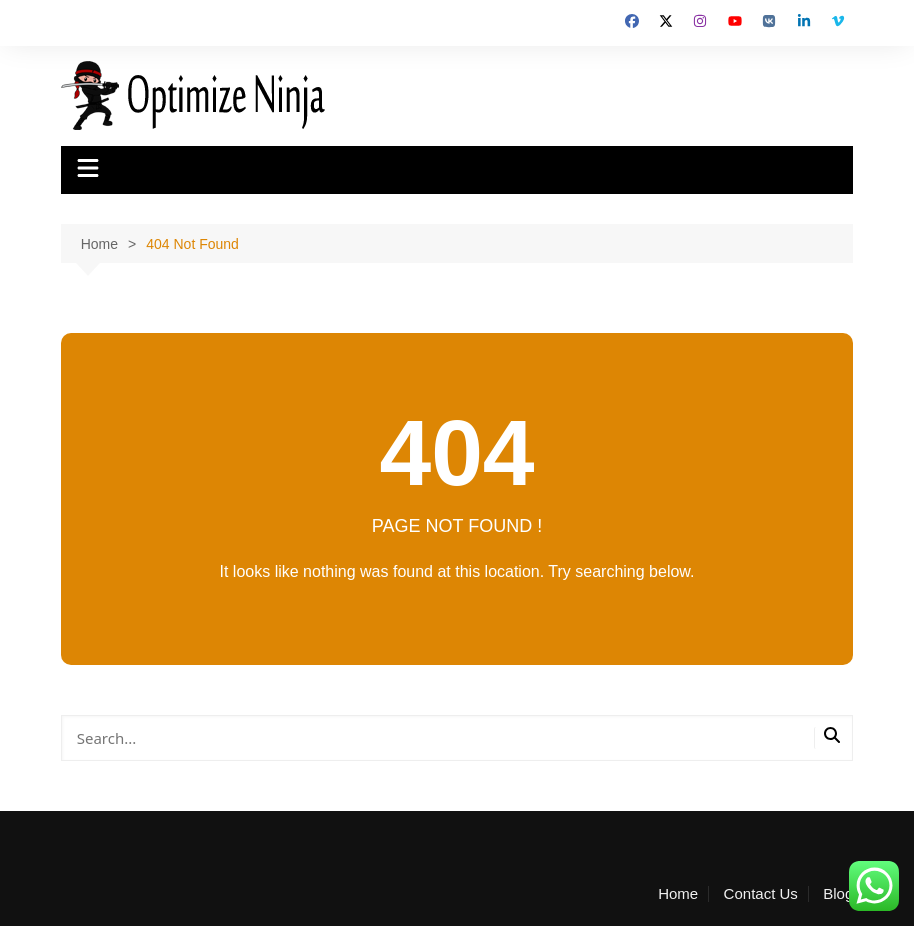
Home (678, 894)
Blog (838, 894)
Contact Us (761, 894)
